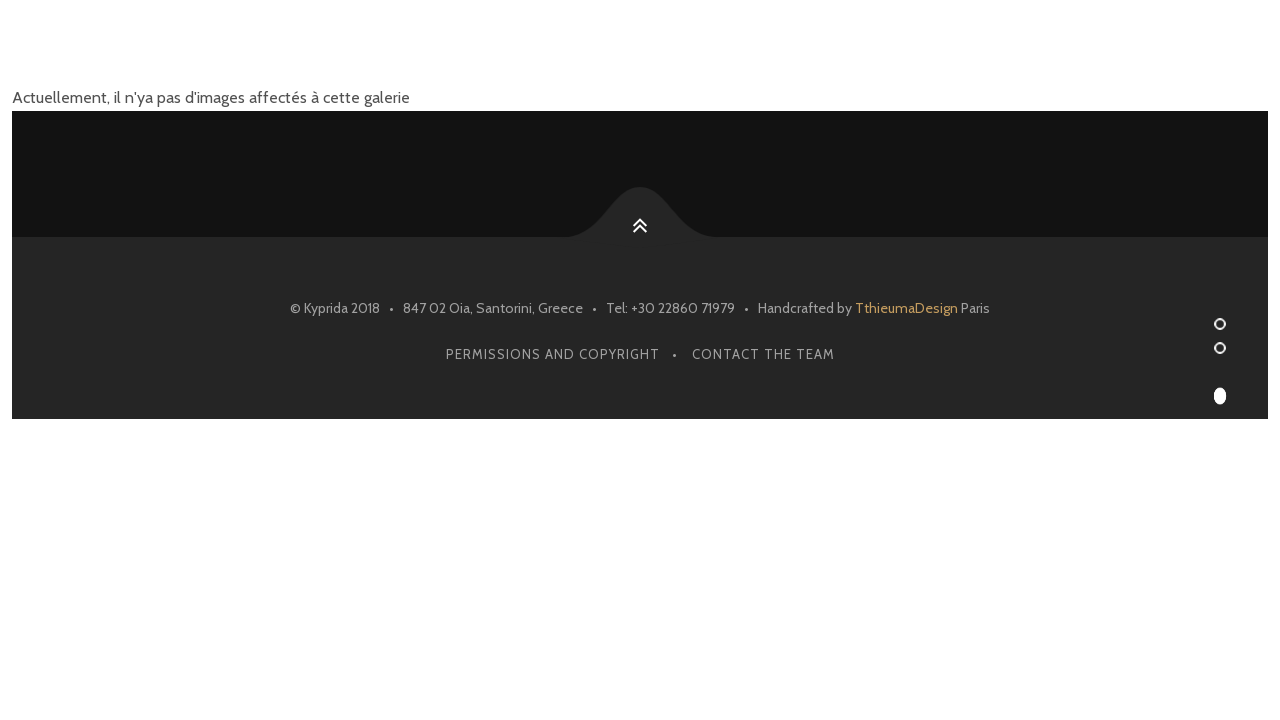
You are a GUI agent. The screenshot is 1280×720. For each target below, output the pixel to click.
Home (654, 48)
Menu (903, 48)
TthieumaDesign (906, 308)
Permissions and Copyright (553, 354)
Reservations (779, 48)
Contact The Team (763, 354)
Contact (1099, 48)
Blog (994, 48)
